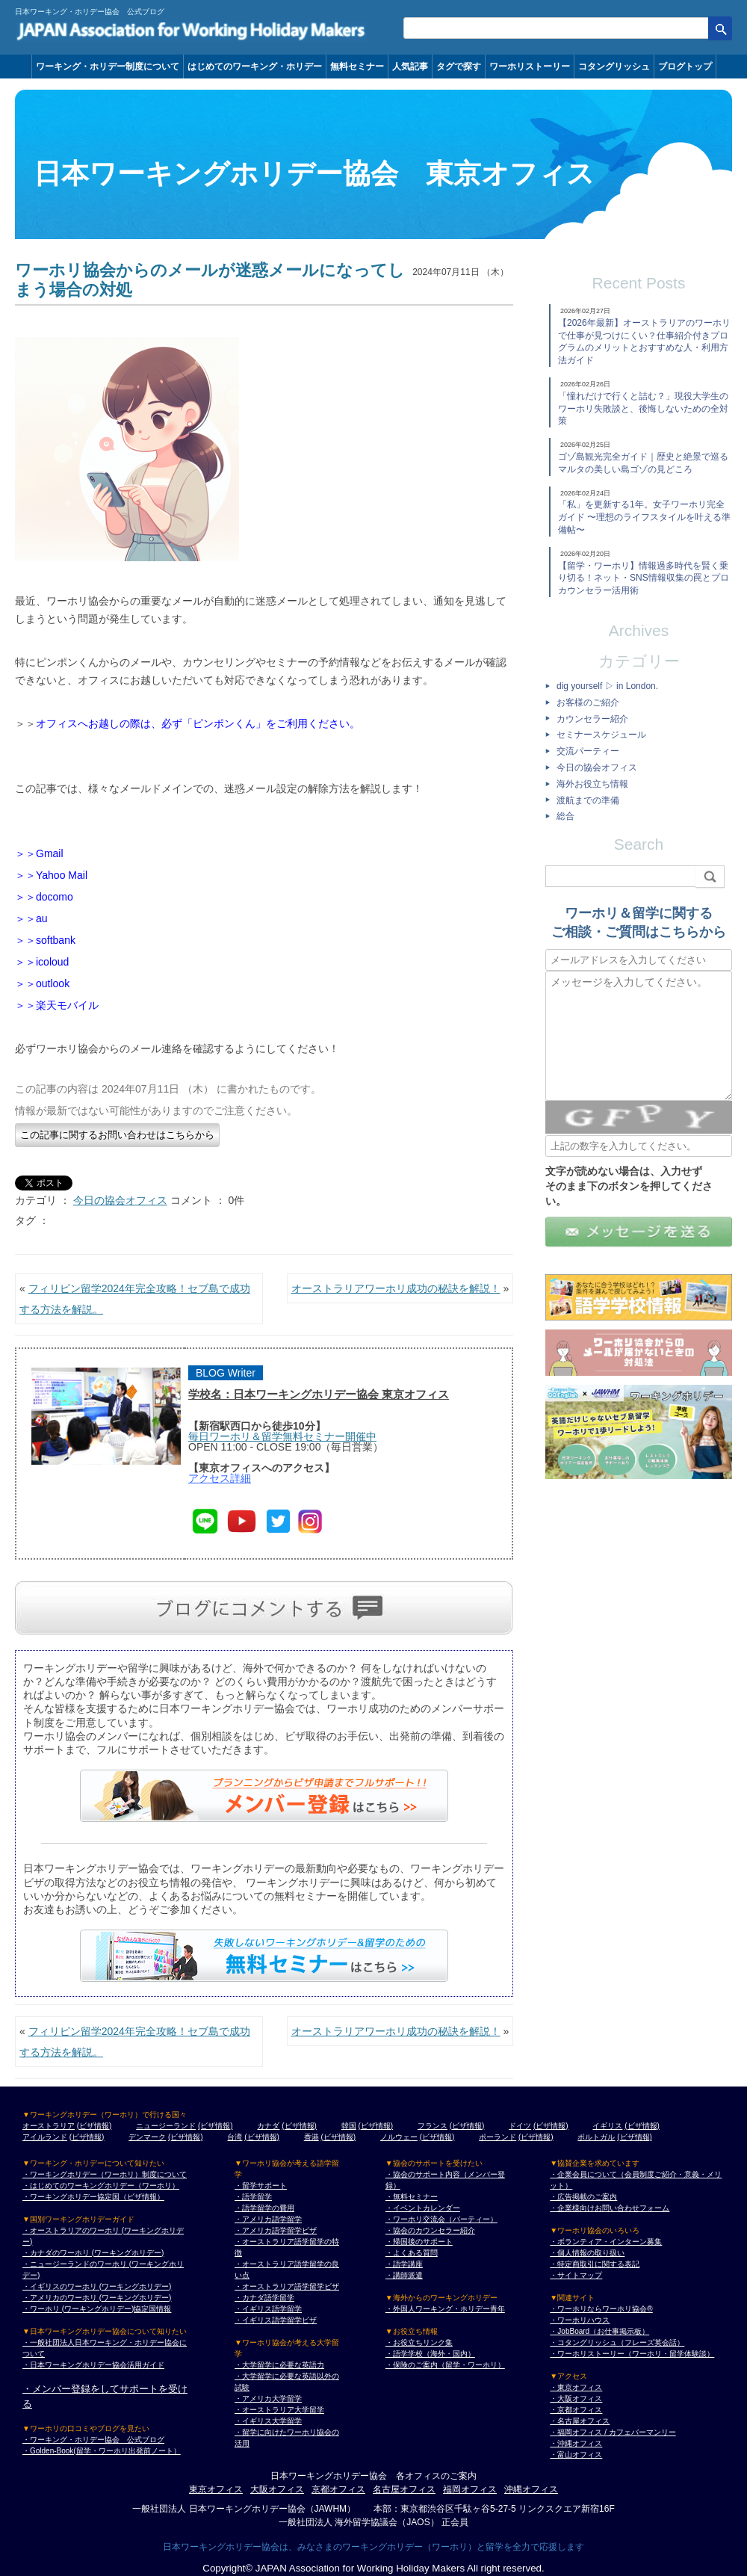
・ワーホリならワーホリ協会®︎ (601, 2309)
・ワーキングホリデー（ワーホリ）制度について (104, 2174)
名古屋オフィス (404, 2489)
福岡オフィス (470, 2489)
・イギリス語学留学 (268, 2309)
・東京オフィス (576, 2387)
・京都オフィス (576, 2410)
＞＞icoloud (42, 962)
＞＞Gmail (39, 853)
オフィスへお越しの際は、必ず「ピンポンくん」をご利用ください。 (198, 723)
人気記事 (410, 66)
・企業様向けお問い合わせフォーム (609, 2208)
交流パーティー (588, 751)
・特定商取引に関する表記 (594, 2264)
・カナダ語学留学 (264, 2298)
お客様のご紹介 (588, 702)
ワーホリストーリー (529, 66)
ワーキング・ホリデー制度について (107, 66)
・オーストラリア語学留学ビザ (287, 2286)
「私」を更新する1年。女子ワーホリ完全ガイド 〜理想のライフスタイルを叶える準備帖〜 (644, 517)
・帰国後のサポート (419, 2241)
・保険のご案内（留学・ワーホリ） (445, 2365)
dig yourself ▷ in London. (607, 686)
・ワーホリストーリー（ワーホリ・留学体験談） (632, 2354)
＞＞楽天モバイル (57, 1005)
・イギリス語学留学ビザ (276, 2320)
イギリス (607, 2126)
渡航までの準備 (588, 800)
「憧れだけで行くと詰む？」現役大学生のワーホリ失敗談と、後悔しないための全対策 (643, 409)
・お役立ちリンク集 (419, 2342)
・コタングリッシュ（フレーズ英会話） (617, 2342)
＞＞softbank (45, 940)
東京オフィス (216, 2489)
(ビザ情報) (94, 2126)
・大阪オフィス (576, 2398)
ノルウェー (399, 2137)
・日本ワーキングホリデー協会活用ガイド (93, 2365)
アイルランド (44, 2137)
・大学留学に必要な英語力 (279, 2365)
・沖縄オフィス (576, 2443)
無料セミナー (357, 66)
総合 (565, 816)
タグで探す (458, 66)
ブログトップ (685, 66)
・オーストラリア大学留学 (279, 2410)
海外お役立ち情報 (592, 784)
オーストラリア (48, 2126)
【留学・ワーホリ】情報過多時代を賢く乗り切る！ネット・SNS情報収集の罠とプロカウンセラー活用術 (643, 578)
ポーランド (497, 2137)
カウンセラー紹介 (592, 719)
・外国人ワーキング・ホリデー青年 (445, 2309)
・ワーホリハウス (580, 2320)
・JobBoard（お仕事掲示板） (599, 2331)
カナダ (268, 2126)
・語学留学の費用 (264, 2208)
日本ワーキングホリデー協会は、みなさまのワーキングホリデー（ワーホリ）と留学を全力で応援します (373, 2547)
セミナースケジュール (601, 734)
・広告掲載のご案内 (583, 2197)
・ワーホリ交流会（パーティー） (441, 2219)
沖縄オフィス (531, 2489)
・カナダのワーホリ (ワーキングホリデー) (93, 2253)
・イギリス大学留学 (268, 2421)
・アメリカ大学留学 (268, 2398)
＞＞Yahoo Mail (51, 875)
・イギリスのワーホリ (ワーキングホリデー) (96, 2286)
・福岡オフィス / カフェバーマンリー (612, 2432)
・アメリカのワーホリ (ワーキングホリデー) (96, 2298)
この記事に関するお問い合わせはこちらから (117, 1134)
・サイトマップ (576, 2275)
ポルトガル (596, 2137)
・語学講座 (404, 2264)
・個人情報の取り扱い (587, 2253)
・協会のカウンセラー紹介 (430, 2230)
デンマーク (147, 2137)
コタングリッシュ (614, 66)
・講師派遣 (404, 2275)
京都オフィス (338, 2489)
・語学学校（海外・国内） (430, 2354)
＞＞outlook (42, 983)
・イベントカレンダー (422, 2208)
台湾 (234, 2137)
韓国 (348, 2126)
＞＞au (31, 918)
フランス (432, 2126)
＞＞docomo (44, 897)
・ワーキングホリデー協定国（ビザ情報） (93, 2197)
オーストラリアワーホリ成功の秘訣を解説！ (395, 1288)
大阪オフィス (277, 2489)
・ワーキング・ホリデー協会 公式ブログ (93, 2440)
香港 (311, 2137)
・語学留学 (253, 2197)
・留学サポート (261, 2185)
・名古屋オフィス (580, 2421)
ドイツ (520, 2126)
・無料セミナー (411, 2197)
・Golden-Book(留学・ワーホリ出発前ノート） (101, 2451)
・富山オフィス (576, 2454)
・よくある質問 (411, 2253)
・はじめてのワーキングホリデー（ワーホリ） (100, 2185)
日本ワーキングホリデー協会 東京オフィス (314, 173)
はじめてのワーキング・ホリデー (254, 66)
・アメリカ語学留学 (268, 2219)
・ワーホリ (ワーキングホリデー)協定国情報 (96, 2309)
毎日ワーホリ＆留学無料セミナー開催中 (282, 1436)
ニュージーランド (166, 2126)
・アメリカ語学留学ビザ (276, 2230)
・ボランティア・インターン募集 (606, 2241)
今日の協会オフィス (120, 1200)
